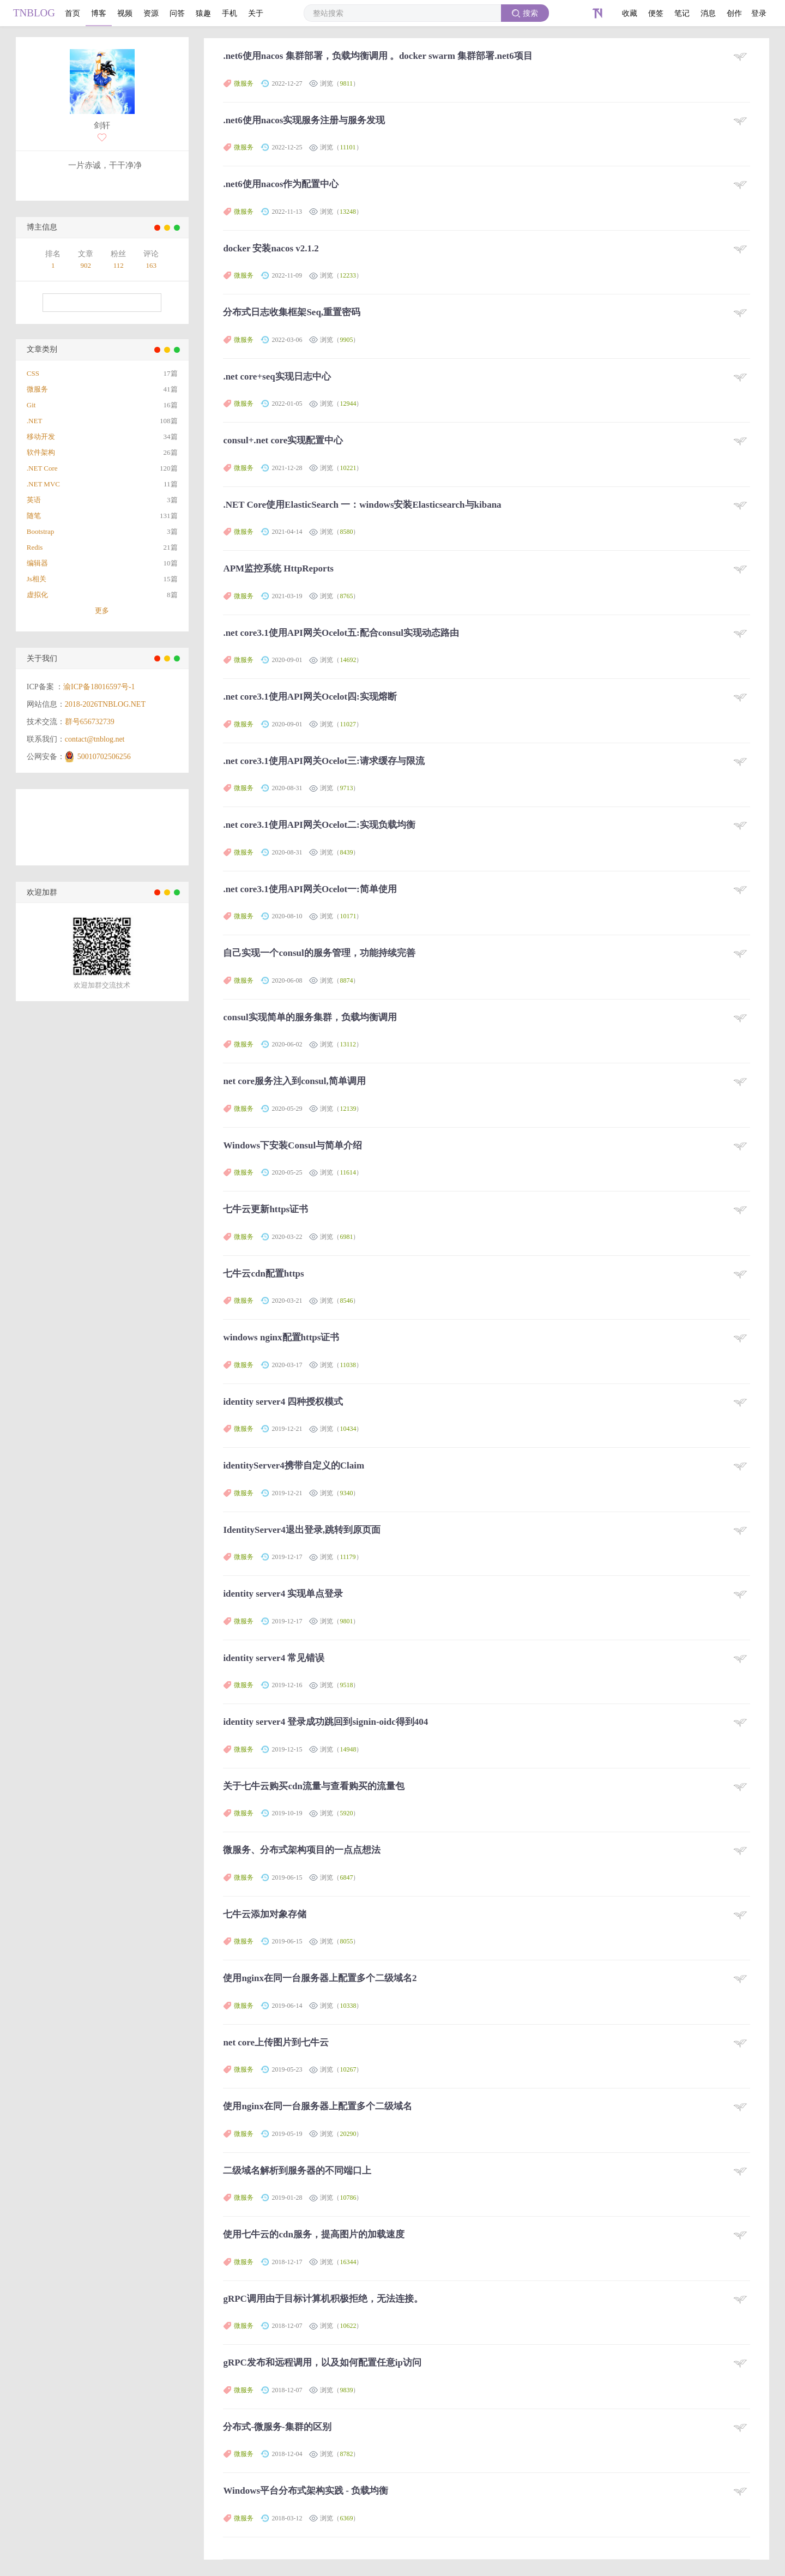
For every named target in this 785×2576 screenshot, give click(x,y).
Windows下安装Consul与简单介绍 (292, 1145)
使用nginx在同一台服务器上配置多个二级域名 (317, 2106)
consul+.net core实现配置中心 (283, 440)
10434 (348, 1429)
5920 (346, 1813)
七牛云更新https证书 (265, 1209)
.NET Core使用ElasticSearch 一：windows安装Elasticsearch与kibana (362, 504)
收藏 (629, 13)
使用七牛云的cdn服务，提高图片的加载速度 (313, 2234)
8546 (346, 1300)
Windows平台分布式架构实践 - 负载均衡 (305, 2490)
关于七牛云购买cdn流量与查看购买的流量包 (313, 1786)
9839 (346, 2390)
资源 (151, 13)
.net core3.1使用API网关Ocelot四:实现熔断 (309, 696)
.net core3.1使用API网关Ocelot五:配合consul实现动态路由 (341, 633)
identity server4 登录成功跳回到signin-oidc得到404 (325, 1722)
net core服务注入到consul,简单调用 (294, 1081)
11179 (347, 1557)
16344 (348, 2262)
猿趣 (203, 13)
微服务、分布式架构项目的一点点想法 (302, 1850)
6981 (346, 1237)
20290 (348, 2134)
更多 (102, 610)
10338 (348, 2005)
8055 (346, 1941)
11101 (347, 147)
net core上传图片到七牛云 (276, 2042)
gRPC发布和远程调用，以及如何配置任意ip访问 (322, 2362)
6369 (346, 2518)
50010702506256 (104, 757)
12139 (348, 1108)
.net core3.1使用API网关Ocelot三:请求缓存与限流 (323, 761)
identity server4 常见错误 (273, 1658)
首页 (72, 13)
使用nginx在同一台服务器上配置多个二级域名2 (319, 1978)
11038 (348, 1365)
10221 (348, 468)
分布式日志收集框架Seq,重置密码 (291, 312)
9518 (346, 1685)
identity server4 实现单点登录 (283, 1593)
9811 (346, 83)
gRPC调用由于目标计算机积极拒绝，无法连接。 (322, 2299)
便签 (655, 13)
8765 (346, 596)
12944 (348, 403)
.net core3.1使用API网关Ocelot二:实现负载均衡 (319, 825)
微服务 (243, 83)
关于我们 (42, 658)
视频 (124, 13)
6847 (346, 1877)
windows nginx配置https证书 (281, 1337)
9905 (346, 340)
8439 (346, 852)
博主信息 (42, 227)
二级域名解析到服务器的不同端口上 (297, 2170)
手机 (229, 13)
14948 (348, 1749)
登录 (758, 13)
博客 (98, 13)
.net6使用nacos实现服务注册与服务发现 (304, 120)
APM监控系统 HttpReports (278, 568)
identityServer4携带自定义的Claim (293, 1465)
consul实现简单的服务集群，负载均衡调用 (309, 1017)
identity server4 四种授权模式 (283, 1402)
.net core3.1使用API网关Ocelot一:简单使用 (309, 889)
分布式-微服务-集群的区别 (277, 2427)
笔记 (682, 13)
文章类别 (42, 349)
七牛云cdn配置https (263, 1273)
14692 (348, 660)
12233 (348, 275)
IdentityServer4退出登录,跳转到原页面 (302, 1530)
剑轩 (102, 125)
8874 (346, 980)
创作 (734, 13)
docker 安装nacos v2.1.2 (270, 248)
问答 (177, 13)
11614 (348, 1172)
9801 (346, 1621)
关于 (255, 13)
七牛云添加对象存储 (264, 1914)
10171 (348, 916)
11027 (348, 724)
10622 (348, 2326)
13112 (348, 1044)
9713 (346, 788)
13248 (348, 211)
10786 (348, 2197)
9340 (346, 1493)
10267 (348, 2069)
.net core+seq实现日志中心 (276, 376)
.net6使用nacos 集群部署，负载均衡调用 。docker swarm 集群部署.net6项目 (377, 56)
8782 (346, 2454)
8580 (346, 531)
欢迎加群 (42, 892)
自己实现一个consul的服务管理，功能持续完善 (319, 953)
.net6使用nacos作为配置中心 (281, 184)
